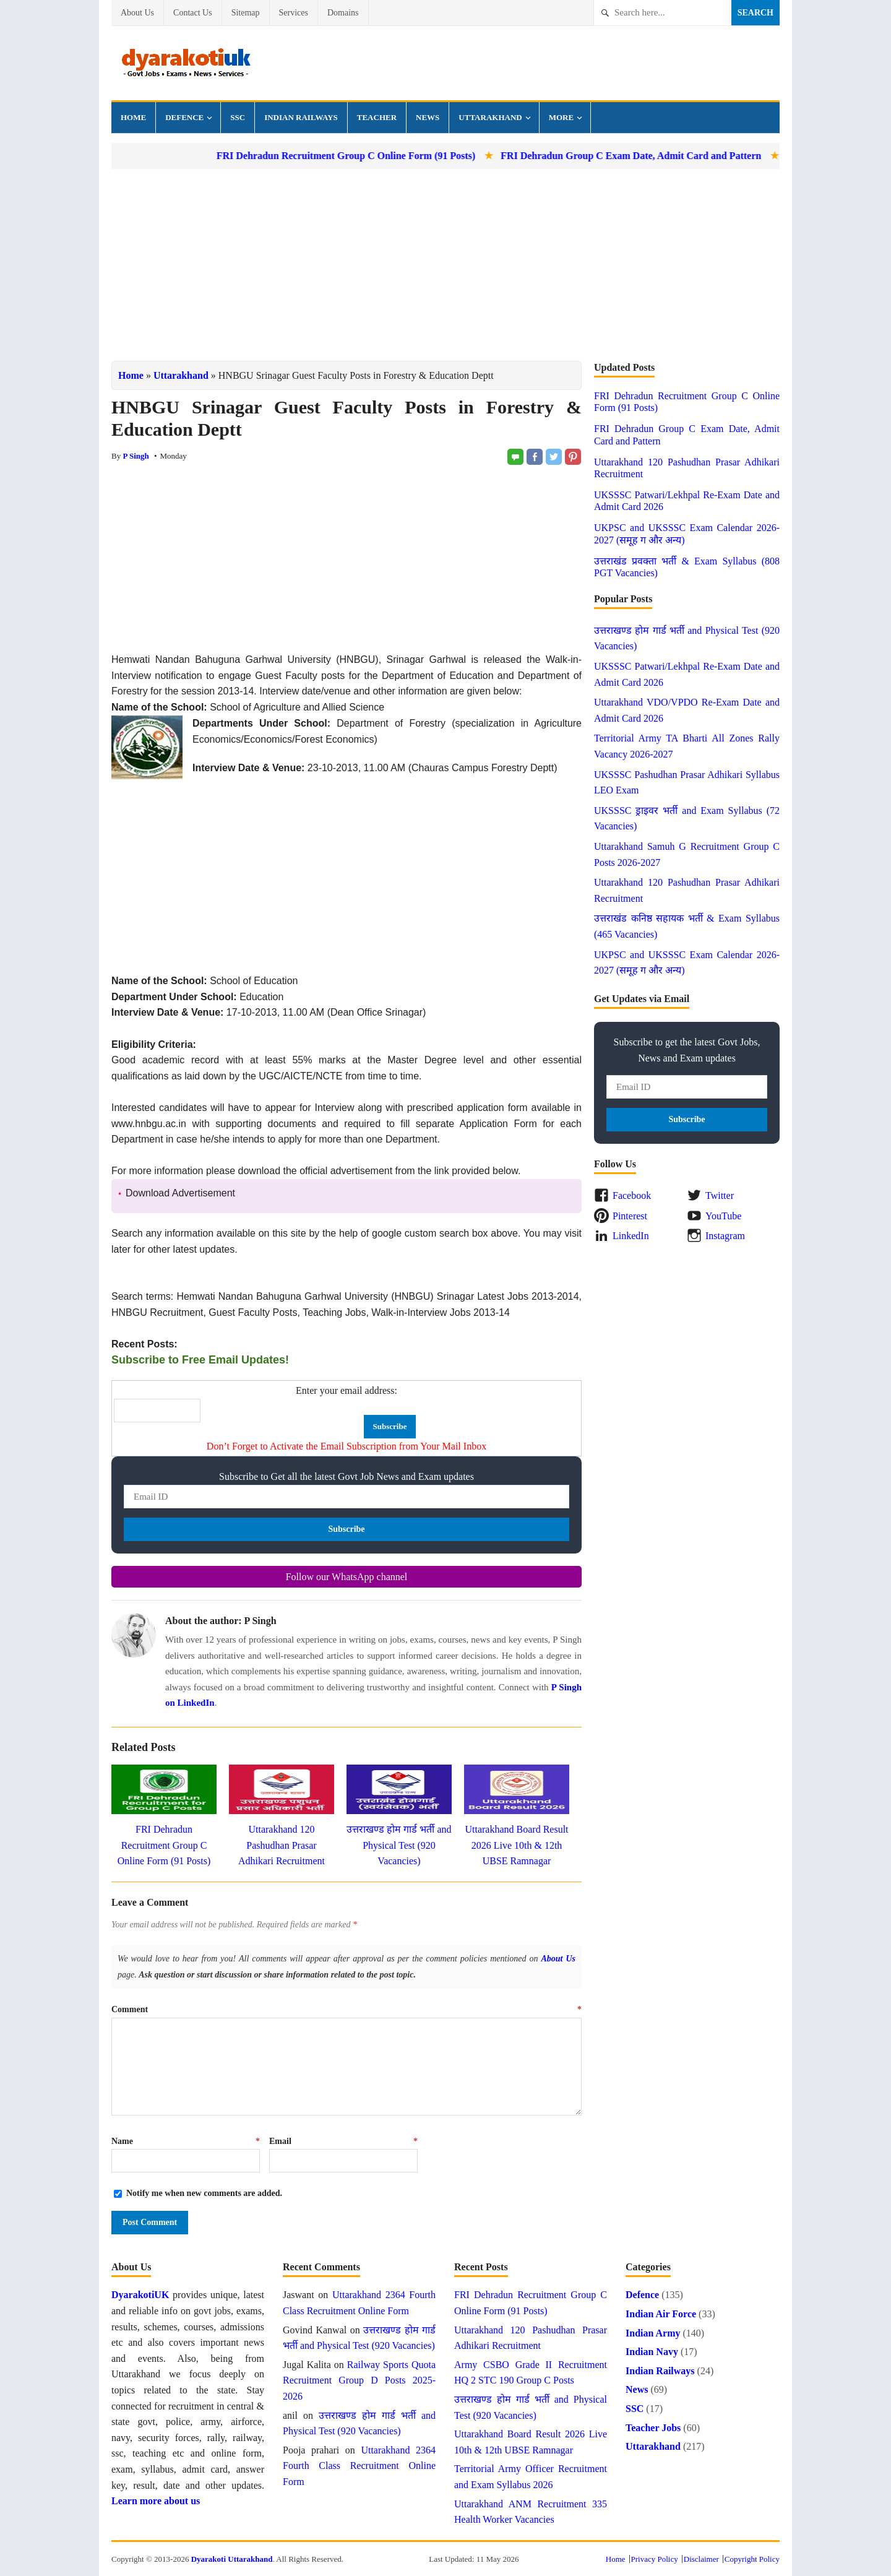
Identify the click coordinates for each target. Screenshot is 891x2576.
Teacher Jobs (653, 2428)
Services (293, 12)
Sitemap (245, 12)
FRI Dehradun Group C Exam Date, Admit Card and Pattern (723, 155)
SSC (237, 117)
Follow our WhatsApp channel (347, 1576)
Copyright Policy (752, 2559)
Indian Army (653, 2333)
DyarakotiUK (140, 2294)
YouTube (723, 1216)
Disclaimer (701, 2559)
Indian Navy (652, 2351)
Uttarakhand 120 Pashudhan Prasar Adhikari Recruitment (281, 1845)
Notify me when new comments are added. (204, 2193)
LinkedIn (631, 1235)
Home (133, 117)
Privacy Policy (654, 2559)
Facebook (632, 1195)
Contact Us (192, 12)
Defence (184, 117)
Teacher (377, 117)
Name (185, 2141)
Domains (343, 12)
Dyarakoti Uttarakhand (232, 2559)
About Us (137, 12)
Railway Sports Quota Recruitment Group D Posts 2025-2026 (359, 2380)
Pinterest (630, 1216)
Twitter (719, 1195)
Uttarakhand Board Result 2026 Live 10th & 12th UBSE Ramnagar (516, 1845)
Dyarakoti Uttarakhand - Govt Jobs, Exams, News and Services (185, 63)
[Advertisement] (445, 265)
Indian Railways (301, 117)
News (427, 117)
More (561, 117)
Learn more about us (155, 2501)
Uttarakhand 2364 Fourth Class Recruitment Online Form (359, 2466)
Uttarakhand (490, 117)
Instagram (725, 1235)
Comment (346, 2009)
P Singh (135, 455)
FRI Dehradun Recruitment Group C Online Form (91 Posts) (438, 155)
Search (755, 12)
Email (343, 2141)
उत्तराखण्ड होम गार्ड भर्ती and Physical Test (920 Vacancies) (398, 1845)
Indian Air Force (661, 2314)
